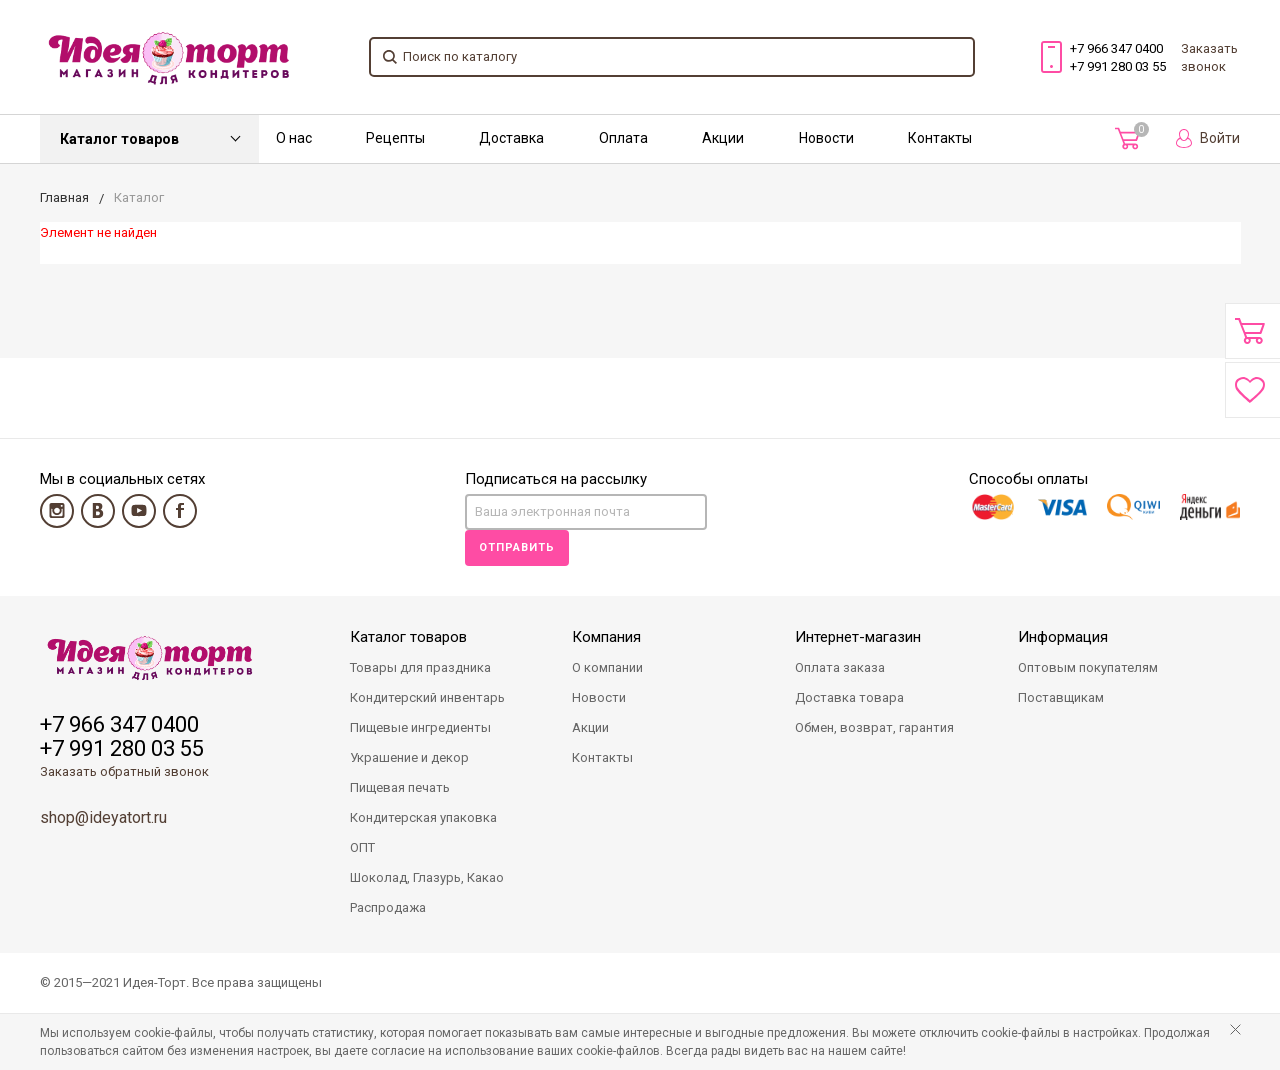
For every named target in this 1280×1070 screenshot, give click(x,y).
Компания (606, 637)
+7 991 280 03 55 (1118, 66)
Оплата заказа (840, 667)
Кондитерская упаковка (423, 817)
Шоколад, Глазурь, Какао (427, 877)
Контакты (940, 138)
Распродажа (388, 907)
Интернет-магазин (858, 637)
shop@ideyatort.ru (103, 817)
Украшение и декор (409, 757)
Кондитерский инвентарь (427, 697)
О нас (294, 138)
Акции (723, 138)
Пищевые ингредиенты (420, 727)
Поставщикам (1061, 697)
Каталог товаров (119, 139)
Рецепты (395, 138)
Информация (1063, 637)
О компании (607, 667)
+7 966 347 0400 (1116, 48)
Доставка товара (849, 697)
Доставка (511, 138)
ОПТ (362, 847)
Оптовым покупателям (1088, 667)
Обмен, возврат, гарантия (874, 727)
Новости (826, 138)
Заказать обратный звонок (124, 771)
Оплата (623, 138)
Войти (1208, 138)
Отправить (517, 547)
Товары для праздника (420, 667)
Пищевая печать (400, 787)
